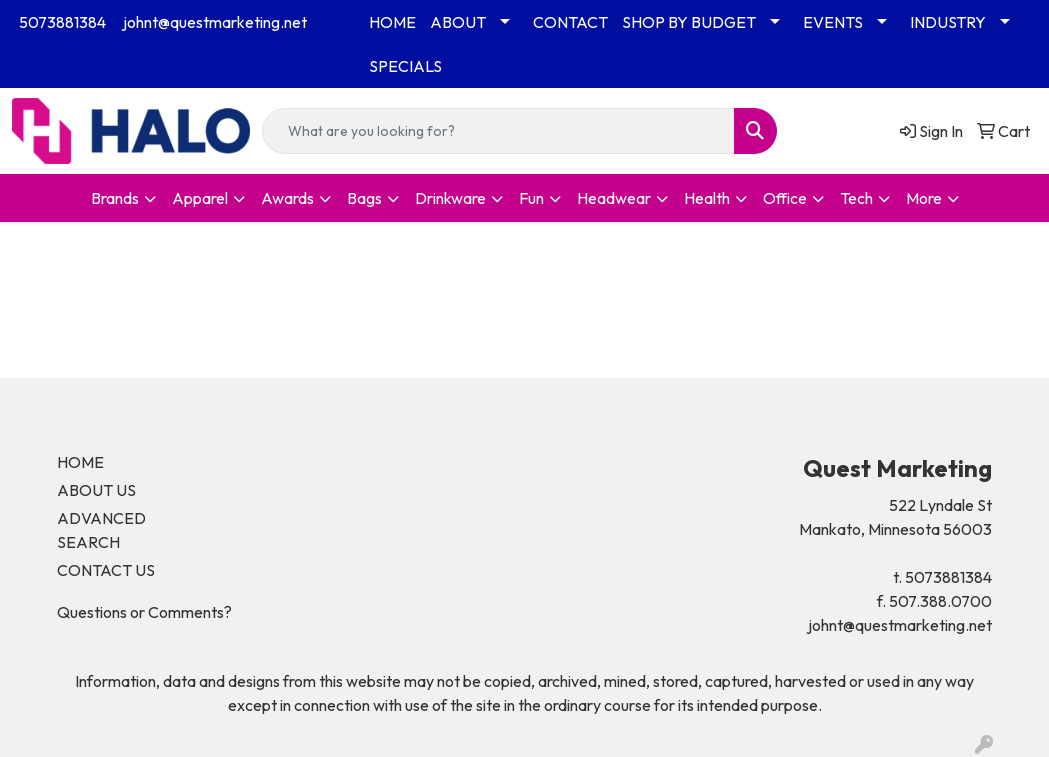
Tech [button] (856, 198)
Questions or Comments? (144, 612)
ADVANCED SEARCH (101, 530)
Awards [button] (287, 198)
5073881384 (62, 22)
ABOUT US (96, 490)
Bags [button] (364, 198)
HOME (392, 22)
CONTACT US (106, 570)
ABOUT (458, 22)
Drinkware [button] (450, 198)
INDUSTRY (948, 22)
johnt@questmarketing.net (215, 22)
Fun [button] (531, 198)
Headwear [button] (614, 198)
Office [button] (785, 198)
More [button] (924, 198)
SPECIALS (405, 66)
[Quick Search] (498, 131)
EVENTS (833, 22)
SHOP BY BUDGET (689, 22)
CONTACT (570, 22)
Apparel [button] (200, 198)
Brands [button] (115, 198)
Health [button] (707, 198)
